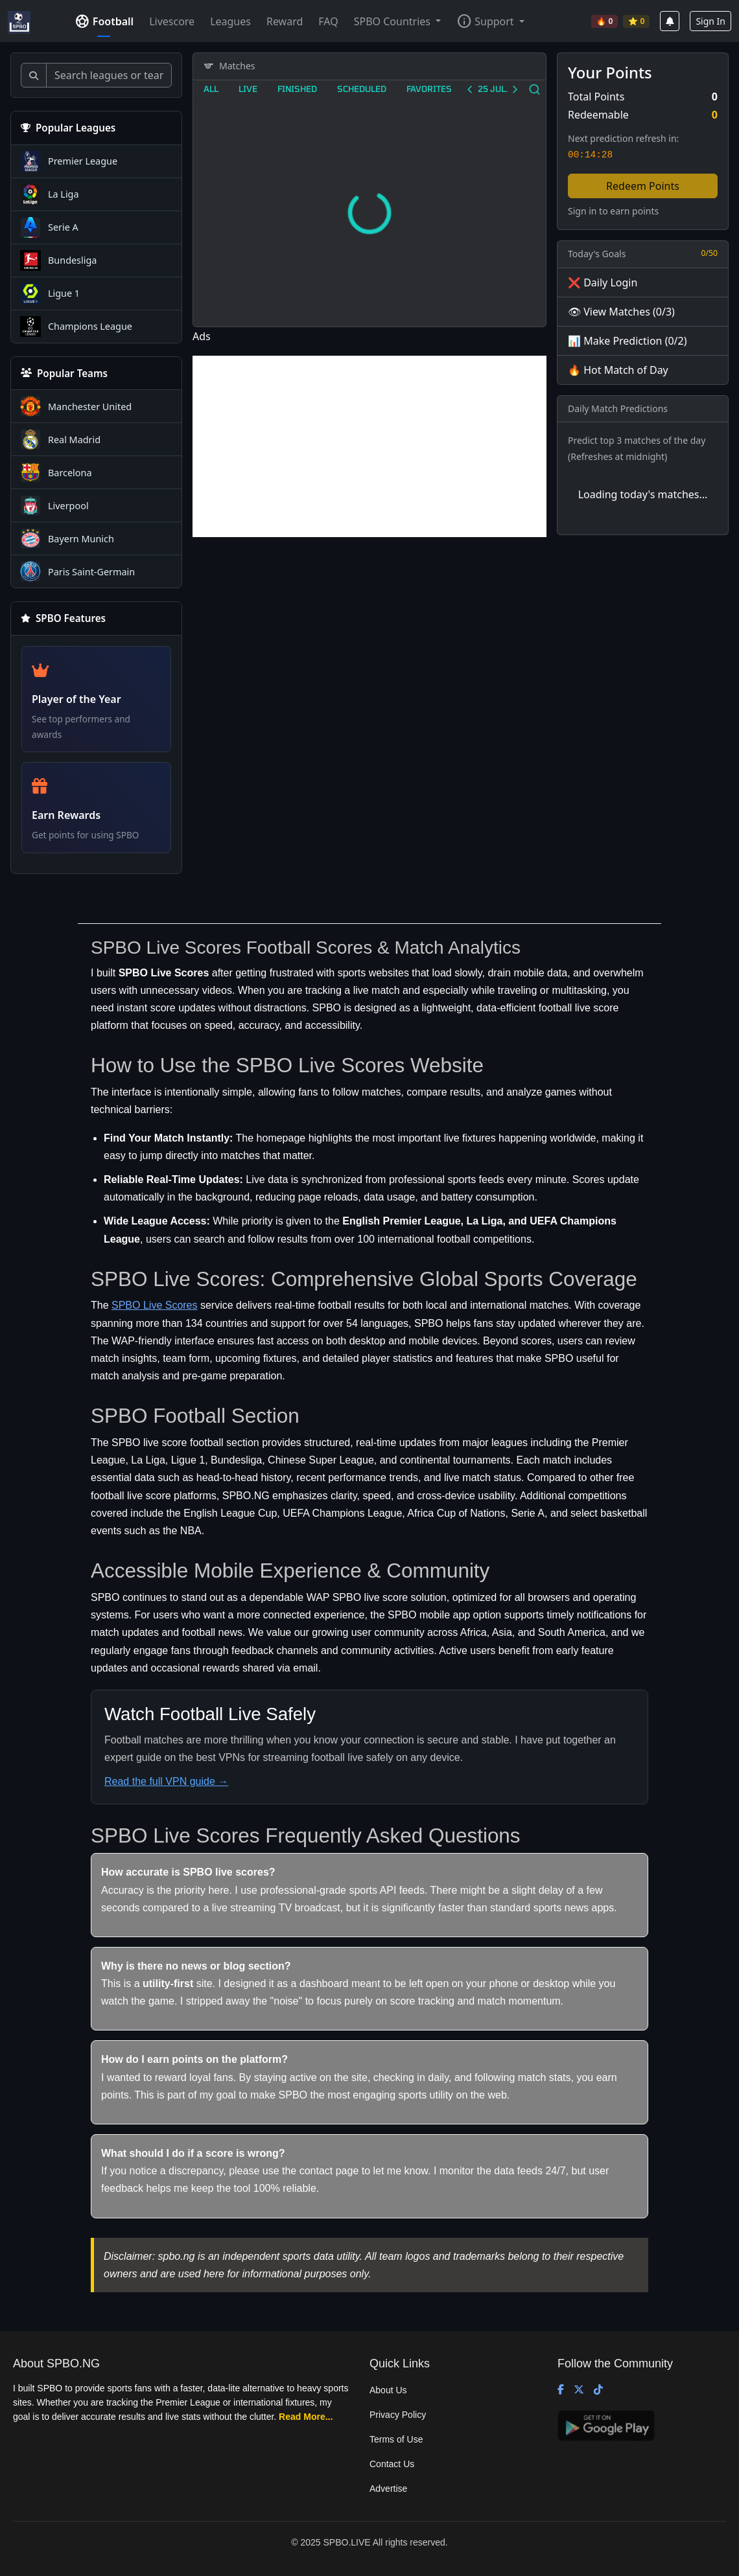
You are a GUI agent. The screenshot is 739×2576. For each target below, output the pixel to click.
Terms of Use (396, 2439)
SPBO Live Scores (154, 1305)
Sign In (710, 21)
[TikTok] (598, 2390)
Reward (284, 21)
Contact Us (392, 2464)
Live (248, 88)
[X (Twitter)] (579, 2390)
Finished (297, 88)
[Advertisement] (369, 446)
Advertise (388, 2488)
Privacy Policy (398, 2414)
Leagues (230, 21)
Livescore (171, 21)
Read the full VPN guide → (166, 1781)
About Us (388, 2390)
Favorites (429, 88)
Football (104, 21)
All (211, 88)
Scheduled (361, 88)
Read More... (306, 2416)
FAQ (328, 21)
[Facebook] (560, 2390)
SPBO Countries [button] (393, 21)
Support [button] (484, 21)
